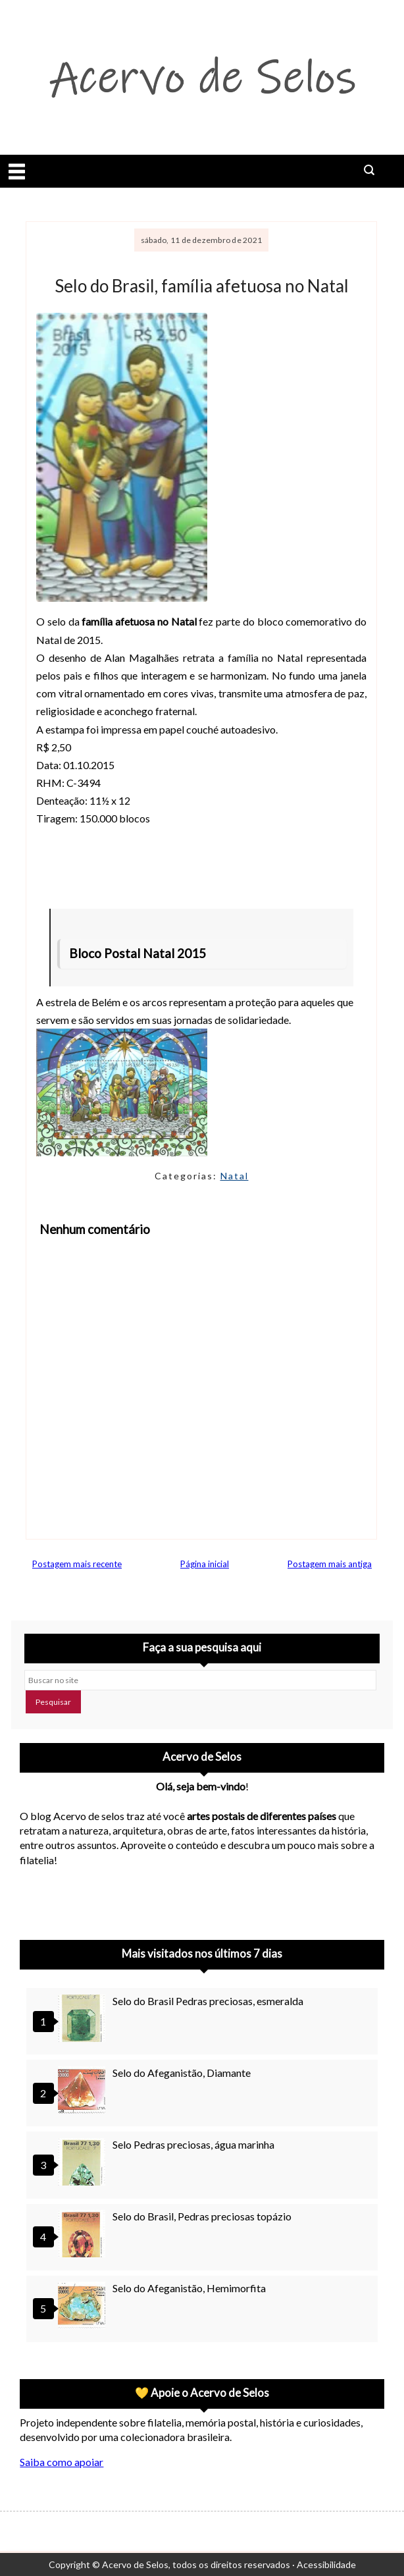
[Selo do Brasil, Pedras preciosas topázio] (83, 2235)
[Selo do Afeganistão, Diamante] (83, 2091)
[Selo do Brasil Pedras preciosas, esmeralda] (83, 2020)
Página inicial (204, 1564)
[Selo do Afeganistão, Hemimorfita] (83, 2307)
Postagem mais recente (77, 1564)
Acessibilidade (326, 2564)
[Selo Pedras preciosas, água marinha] (83, 2163)
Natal (234, 1175)
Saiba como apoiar (61, 2461)
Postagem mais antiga (330, 1564)
